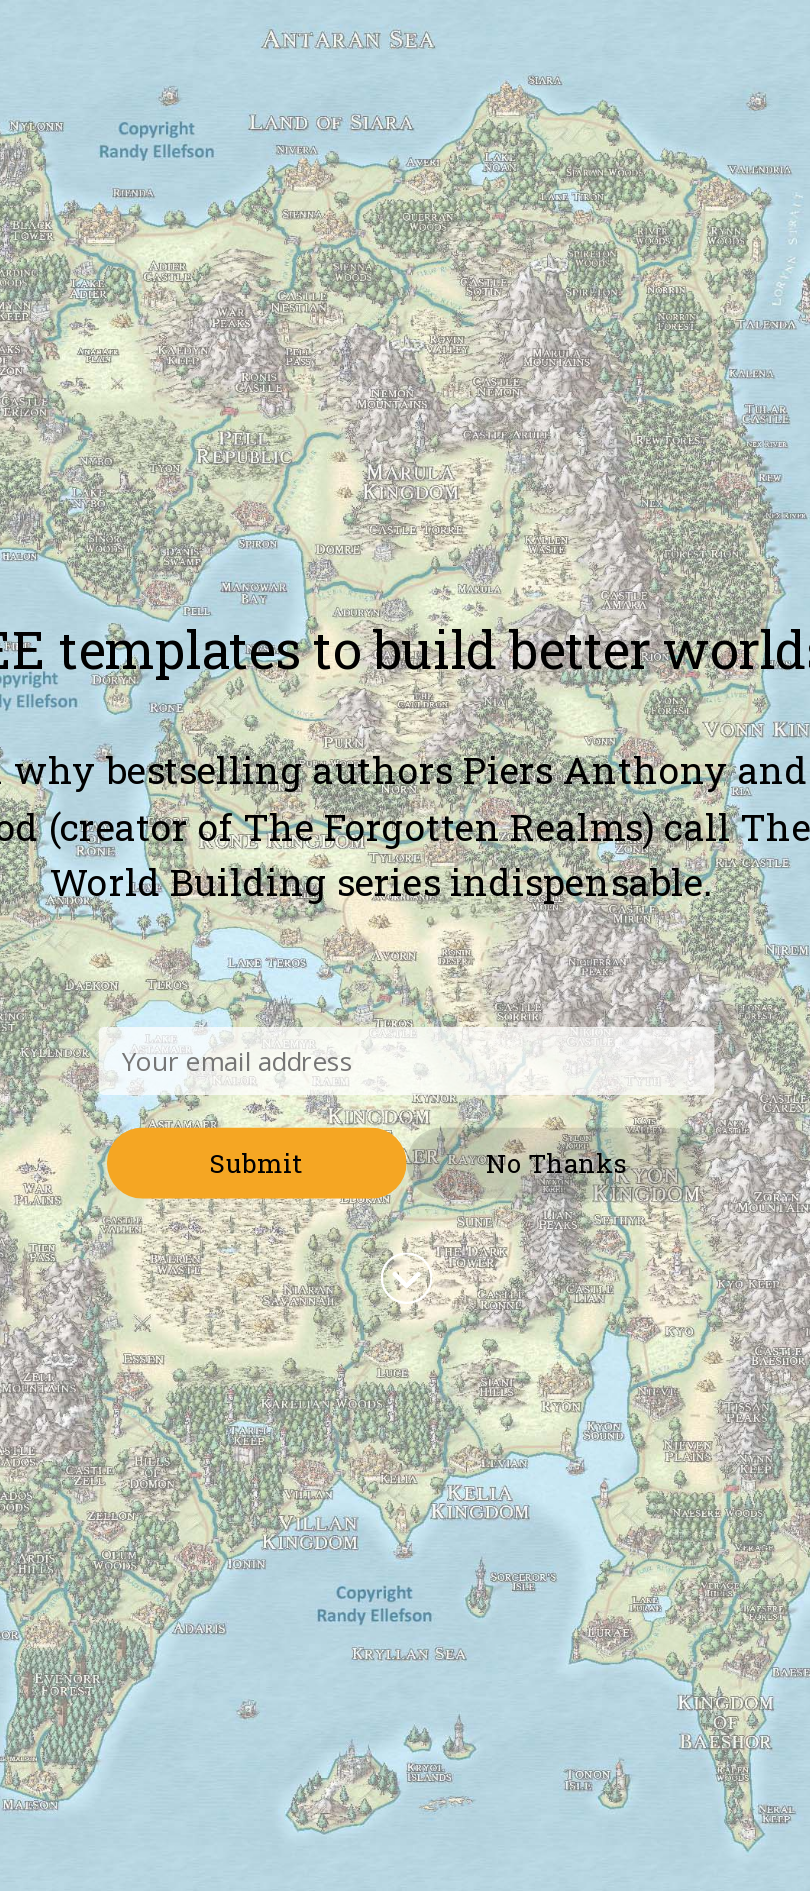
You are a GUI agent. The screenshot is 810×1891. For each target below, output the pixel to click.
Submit (257, 1162)
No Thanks (556, 1162)
